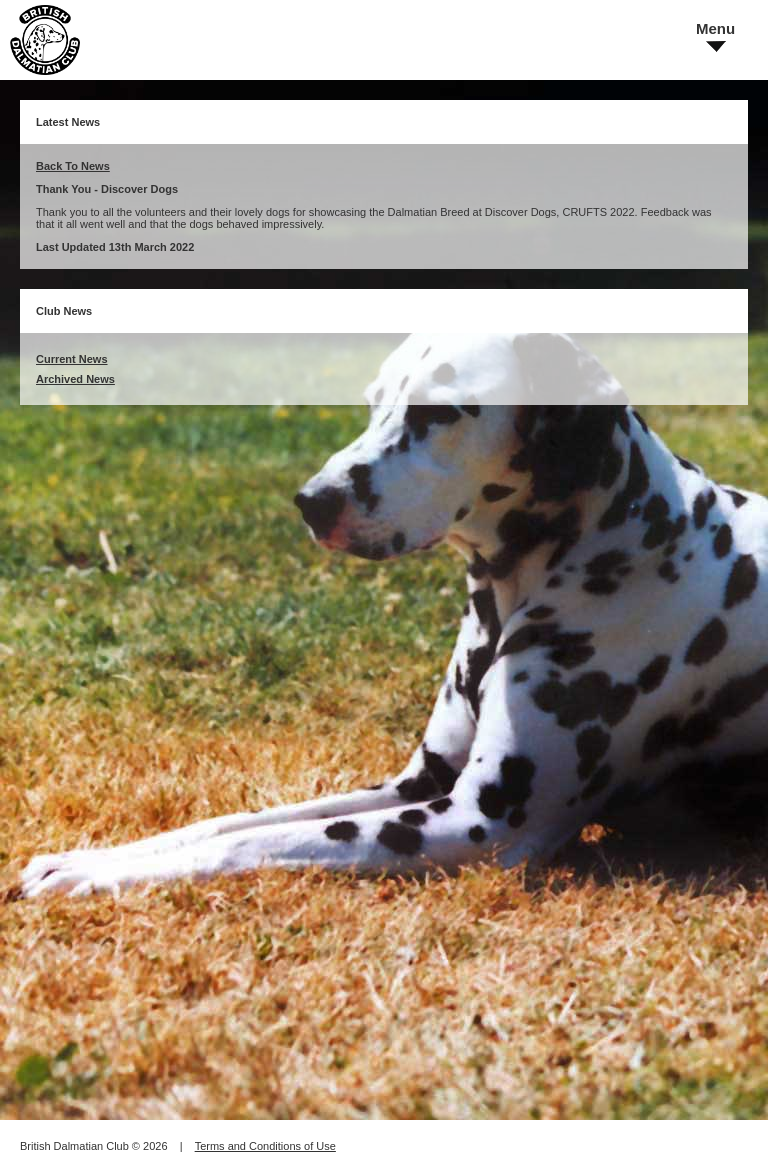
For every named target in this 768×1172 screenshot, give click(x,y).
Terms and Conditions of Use (265, 1146)
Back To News (73, 166)
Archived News (75, 379)
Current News (72, 359)
